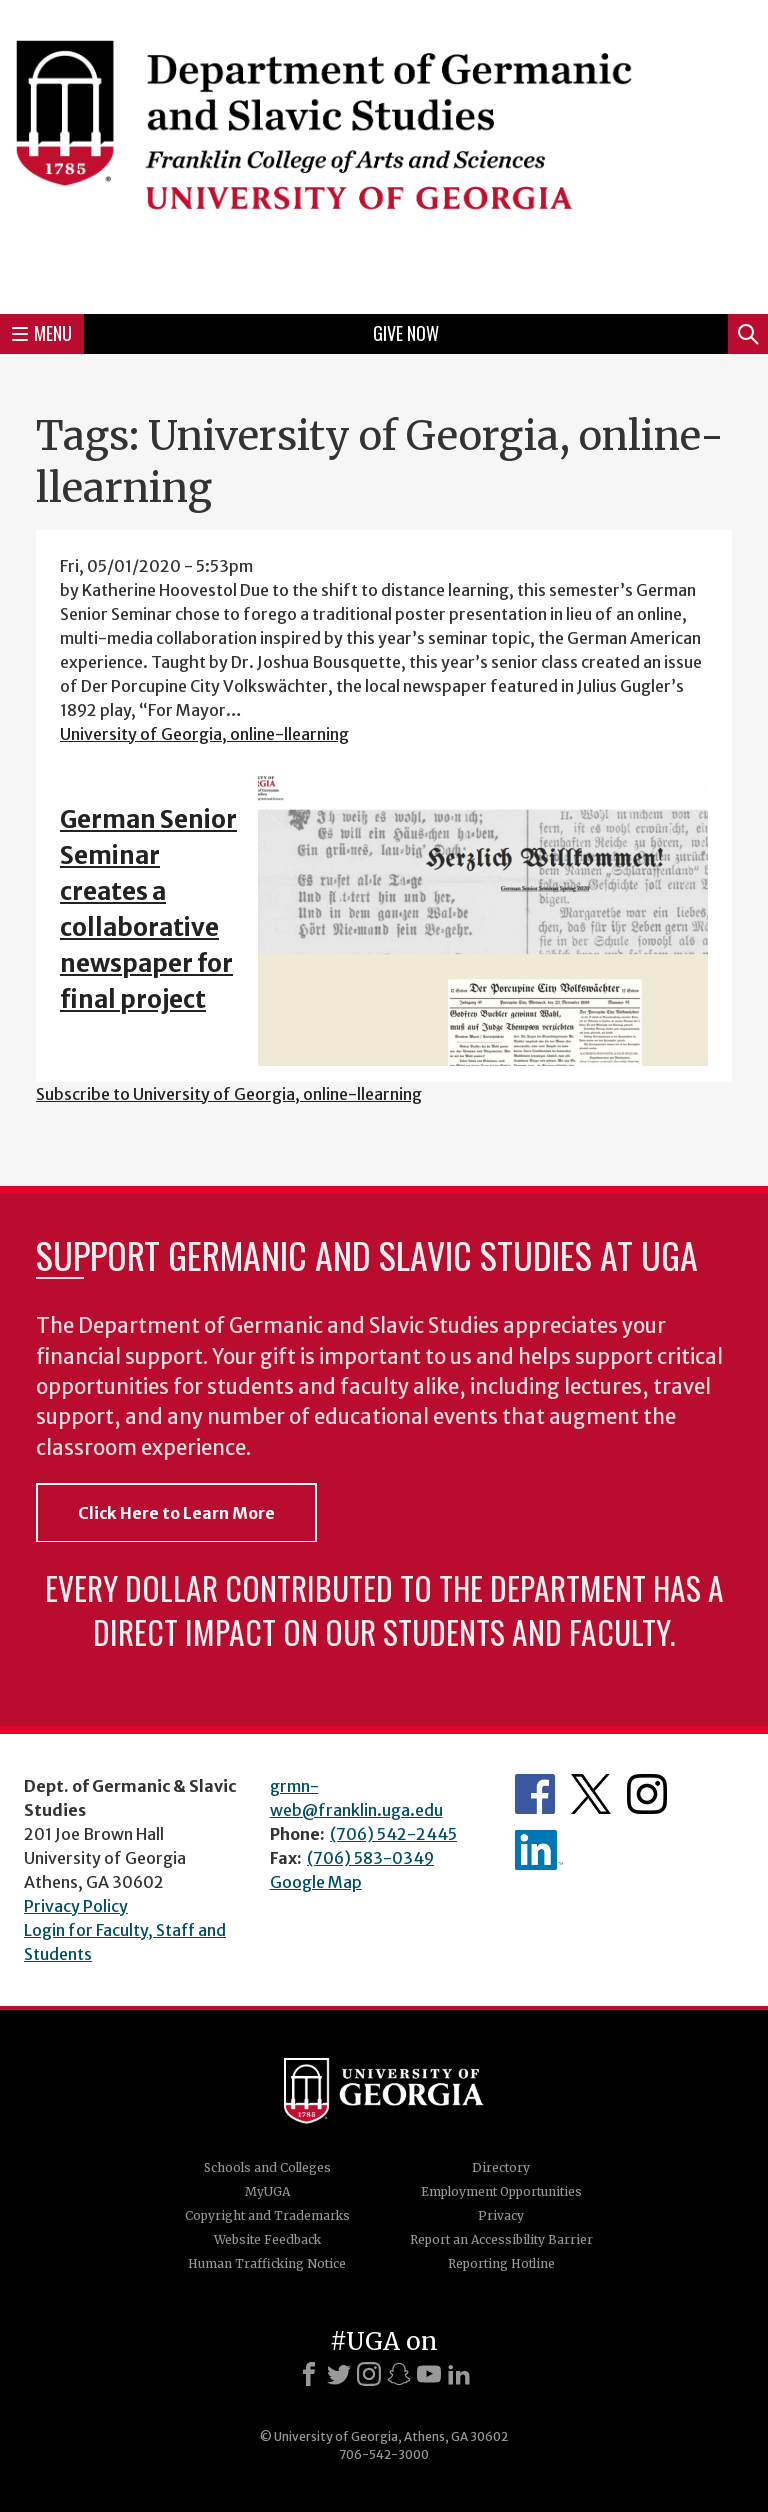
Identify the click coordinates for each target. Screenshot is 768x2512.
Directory (501, 2167)
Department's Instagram (647, 1794)
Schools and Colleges (267, 2167)
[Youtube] (429, 2374)
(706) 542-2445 (393, 1834)
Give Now (406, 333)
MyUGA (267, 2191)
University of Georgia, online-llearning (204, 734)
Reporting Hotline (501, 2263)
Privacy (501, 2215)
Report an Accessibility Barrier (501, 2239)
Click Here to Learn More (176, 1513)
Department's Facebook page (535, 1794)
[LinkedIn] (459, 2374)
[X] (339, 2374)
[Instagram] (369, 2374)
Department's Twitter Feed (591, 1794)
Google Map (316, 1882)
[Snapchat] (399, 2374)
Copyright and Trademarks (267, 2215)
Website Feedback (267, 2239)
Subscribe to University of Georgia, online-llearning (229, 1094)
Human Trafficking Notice (267, 2263)
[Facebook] (309, 2374)
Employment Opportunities (501, 2191)
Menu (42, 333)
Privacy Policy (76, 1906)
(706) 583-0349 (370, 1858)
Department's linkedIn (539, 1850)
